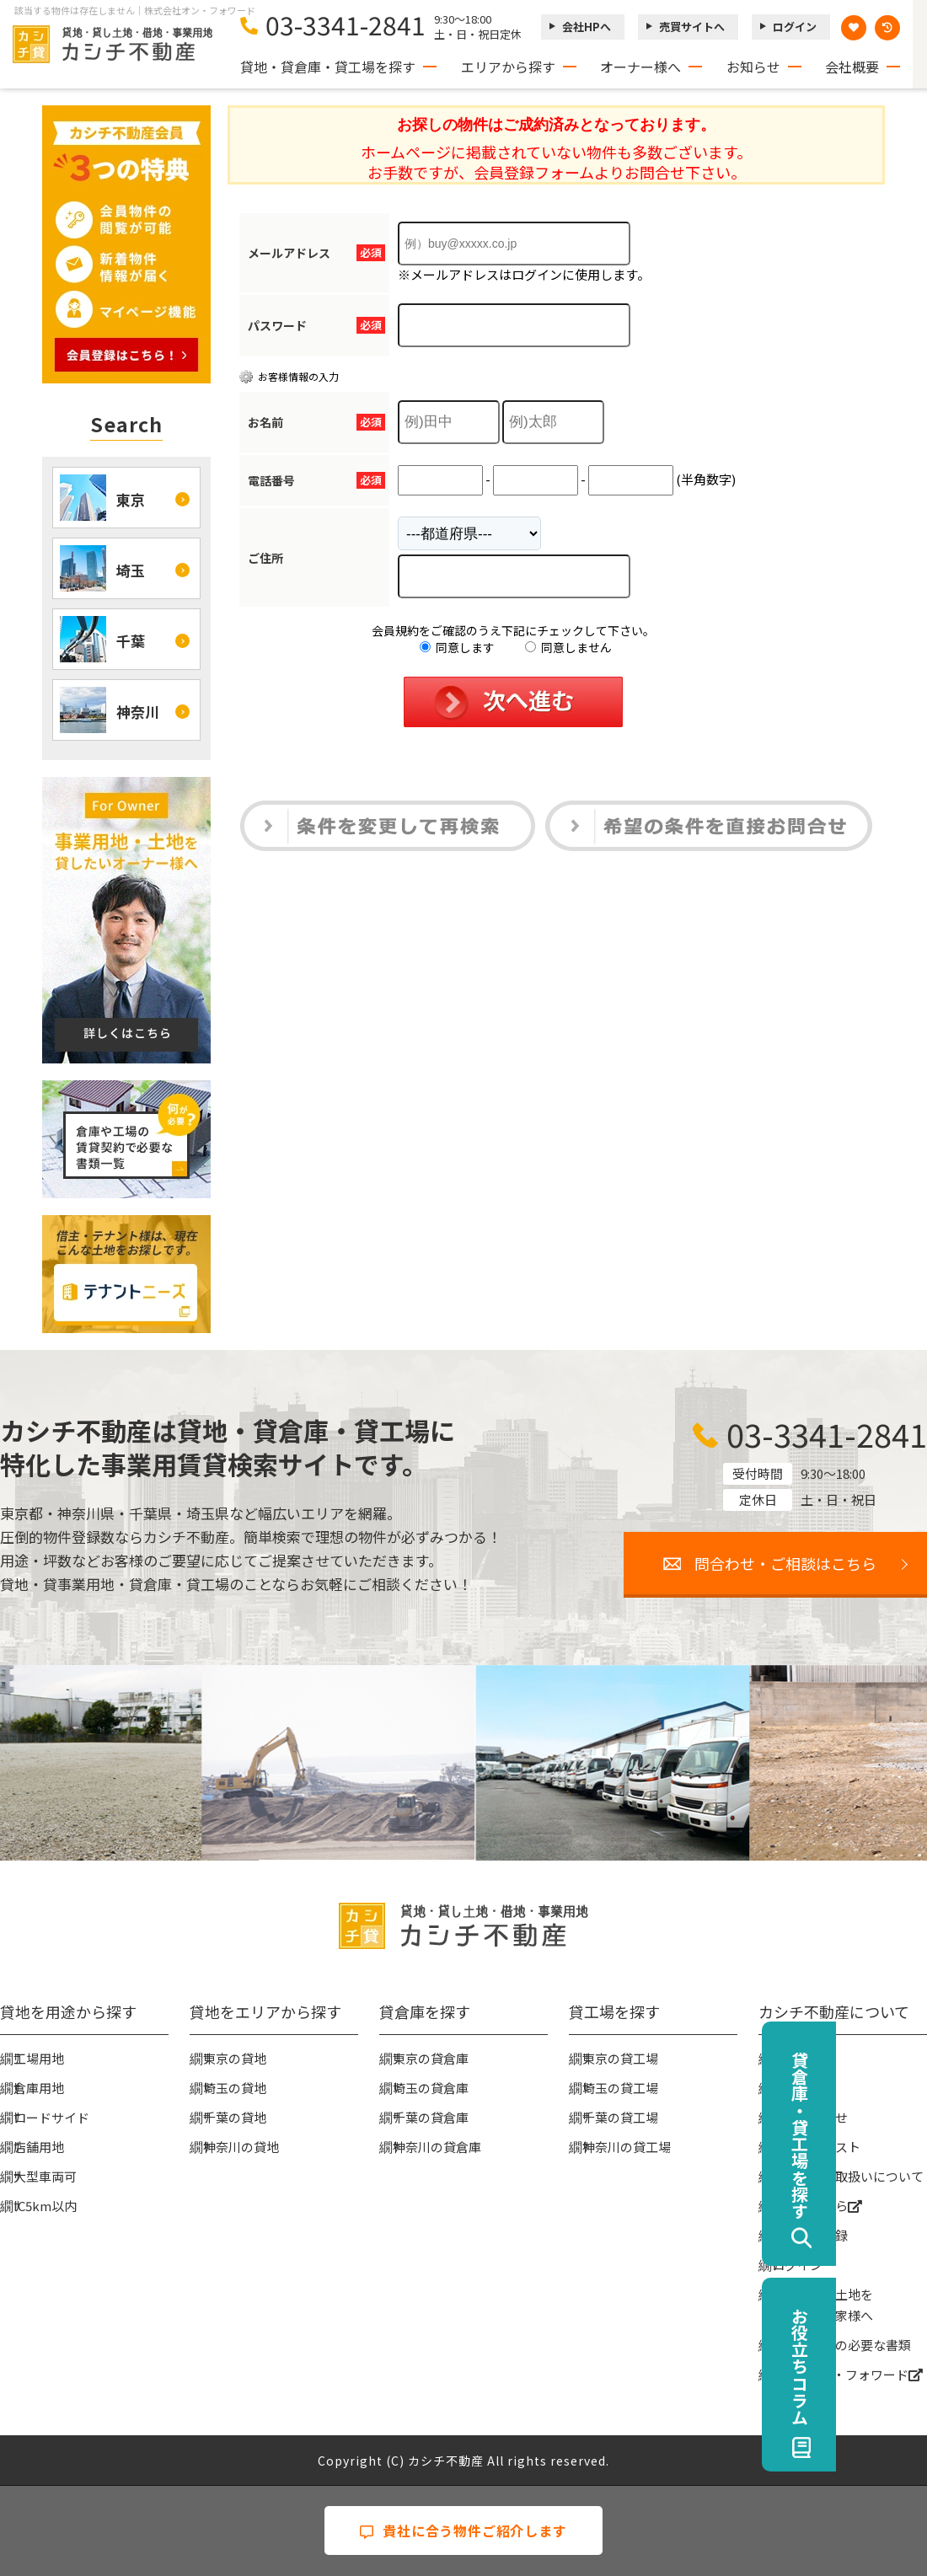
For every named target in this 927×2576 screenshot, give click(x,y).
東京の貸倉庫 (431, 2058)
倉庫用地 (38, 2088)
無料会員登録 (810, 2235)
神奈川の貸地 (241, 2147)
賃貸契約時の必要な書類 (841, 2345)
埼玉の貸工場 (620, 2088)
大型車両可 (45, 2176)
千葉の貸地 (234, 2117)
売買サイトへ (692, 27)
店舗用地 (38, 2147)
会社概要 (852, 66)
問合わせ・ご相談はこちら (785, 1563)
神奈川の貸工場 (626, 2147)
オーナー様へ (640, 66)
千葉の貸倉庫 (431, 2117)
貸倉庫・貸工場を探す (890, 2135)
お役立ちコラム (890, 2366)
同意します (457, 647)
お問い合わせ (810, 2117)
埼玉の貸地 (234, 2088)
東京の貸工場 (620, 2058)
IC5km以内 (45, 2206)
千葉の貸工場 (620, 2117)
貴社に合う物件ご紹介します (463, 2530)
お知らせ (753, 66)
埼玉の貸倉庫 (431, 2088)
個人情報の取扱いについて (848, 2176)
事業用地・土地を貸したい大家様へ (822, 2304)
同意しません (568, 647)
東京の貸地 (234, 2058)
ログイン (795, 27)
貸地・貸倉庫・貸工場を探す (327, 66)
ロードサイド (51, 2117)
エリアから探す (508, 66)
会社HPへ (586, 27)
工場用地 (38, 2058)
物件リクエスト (816, 2147)
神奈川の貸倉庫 (437, 2147)
